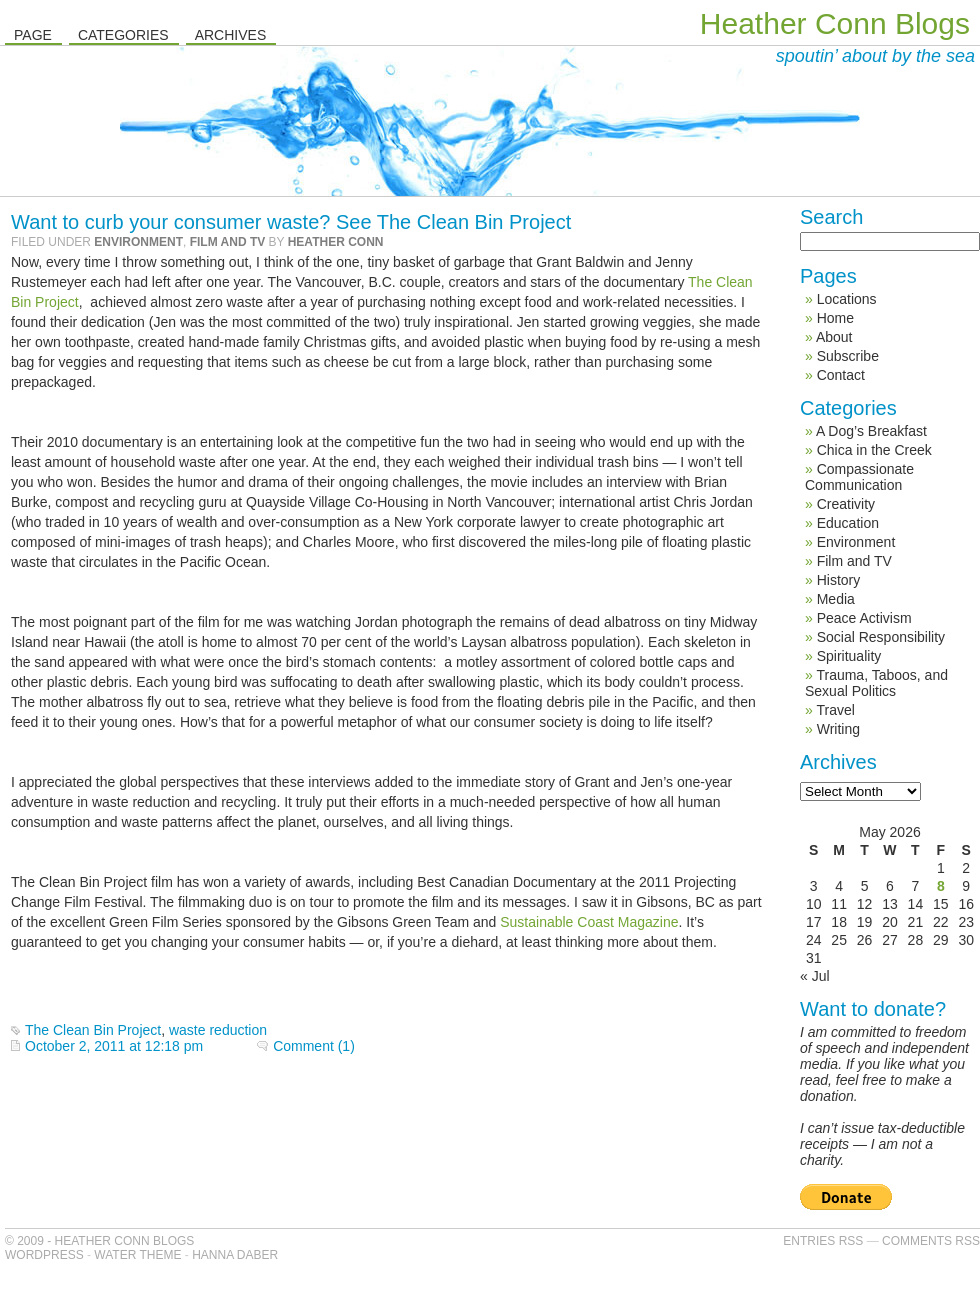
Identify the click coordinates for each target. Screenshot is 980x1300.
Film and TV (228, 242)
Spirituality (849, 656)
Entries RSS (823, 1241)
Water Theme (137, 1255)
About (834, 337)
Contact (841, 375)
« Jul (815, 976)
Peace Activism (864, 618)
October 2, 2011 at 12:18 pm (114, 1046)
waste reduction (218, 1030)
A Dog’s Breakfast (871, 431)
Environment (138, 242)
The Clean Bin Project (93, 1030)
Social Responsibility (881, 637)
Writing (838, 729)
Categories (123, 35)
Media (836, 599)
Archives (231, 35)
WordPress (44, 1255)
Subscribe (848, 356)
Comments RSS (931, 1241)
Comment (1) (314, 1046)
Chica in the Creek (874, 450)
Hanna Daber (235, 1255)
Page (33, 35)
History (839, 580)
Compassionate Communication (859, 477)
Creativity (846, 504)
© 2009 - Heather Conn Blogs (99, 1241)
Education (848, 523)
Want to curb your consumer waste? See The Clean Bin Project (291, 222)
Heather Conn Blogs (835, 23)
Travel (835, 710)
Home (835, 318)
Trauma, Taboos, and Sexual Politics (876, 683)
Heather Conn (336, 242)
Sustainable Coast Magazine (589, 922)
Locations (847, 299)
